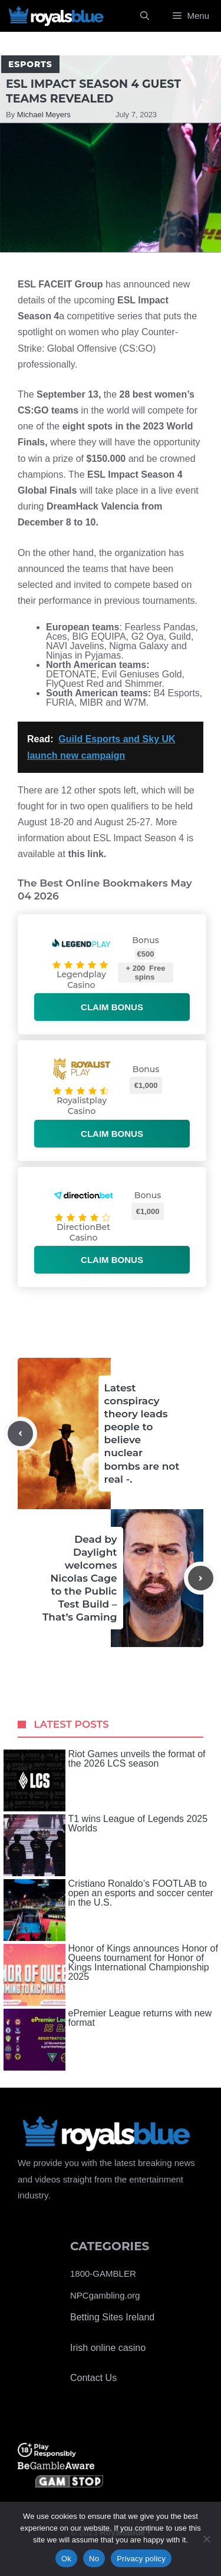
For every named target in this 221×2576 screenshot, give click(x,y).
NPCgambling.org (105, 2295)
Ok (66, 2558)
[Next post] (200, 1578)
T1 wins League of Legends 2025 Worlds (106, 1845)
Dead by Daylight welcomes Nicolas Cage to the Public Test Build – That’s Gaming (79, 1578)
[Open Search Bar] (144, 16)
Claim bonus (112, 1007)
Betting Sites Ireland (112, 2317)
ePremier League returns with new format (108, 2040)
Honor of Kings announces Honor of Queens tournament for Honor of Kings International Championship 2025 (111, 1975)
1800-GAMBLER (103, 2274)
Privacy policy (141, 2558)
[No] (206, 2539)
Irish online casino (108, 2348)
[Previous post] (20, 1433)
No (94, 2558)
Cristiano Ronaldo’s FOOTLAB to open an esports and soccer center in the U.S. (108, 1910)
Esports (30, 64)
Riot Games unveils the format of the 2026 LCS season (105, 1780)
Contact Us (93, 2378)
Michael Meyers (44, 114)
